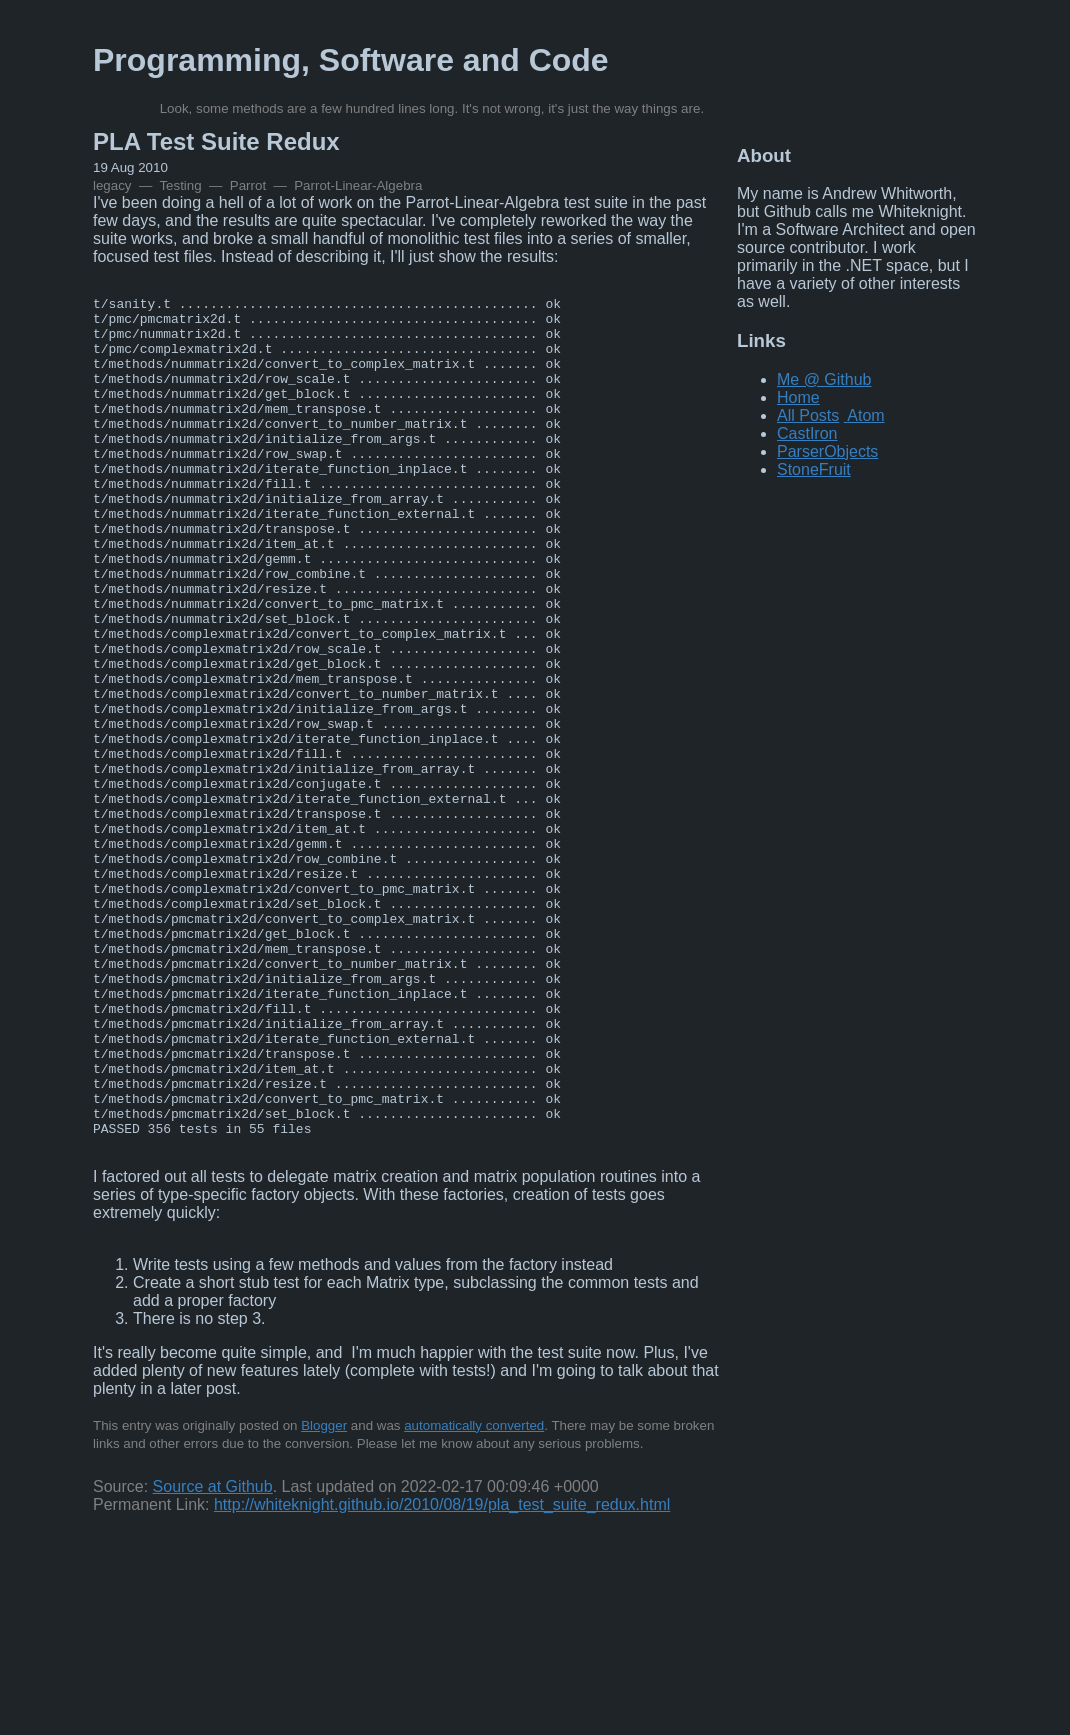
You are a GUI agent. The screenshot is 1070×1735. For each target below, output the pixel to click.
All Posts (808, 415)
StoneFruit (814, 469)
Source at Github (213, 1654)
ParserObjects (827, 451)
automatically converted (474, 1593)
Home (798, 397)
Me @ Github (824, 379)
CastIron (807, 433)
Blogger (324, 1593)
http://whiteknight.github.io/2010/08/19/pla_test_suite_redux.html (442, 1672)
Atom (865, 415)
